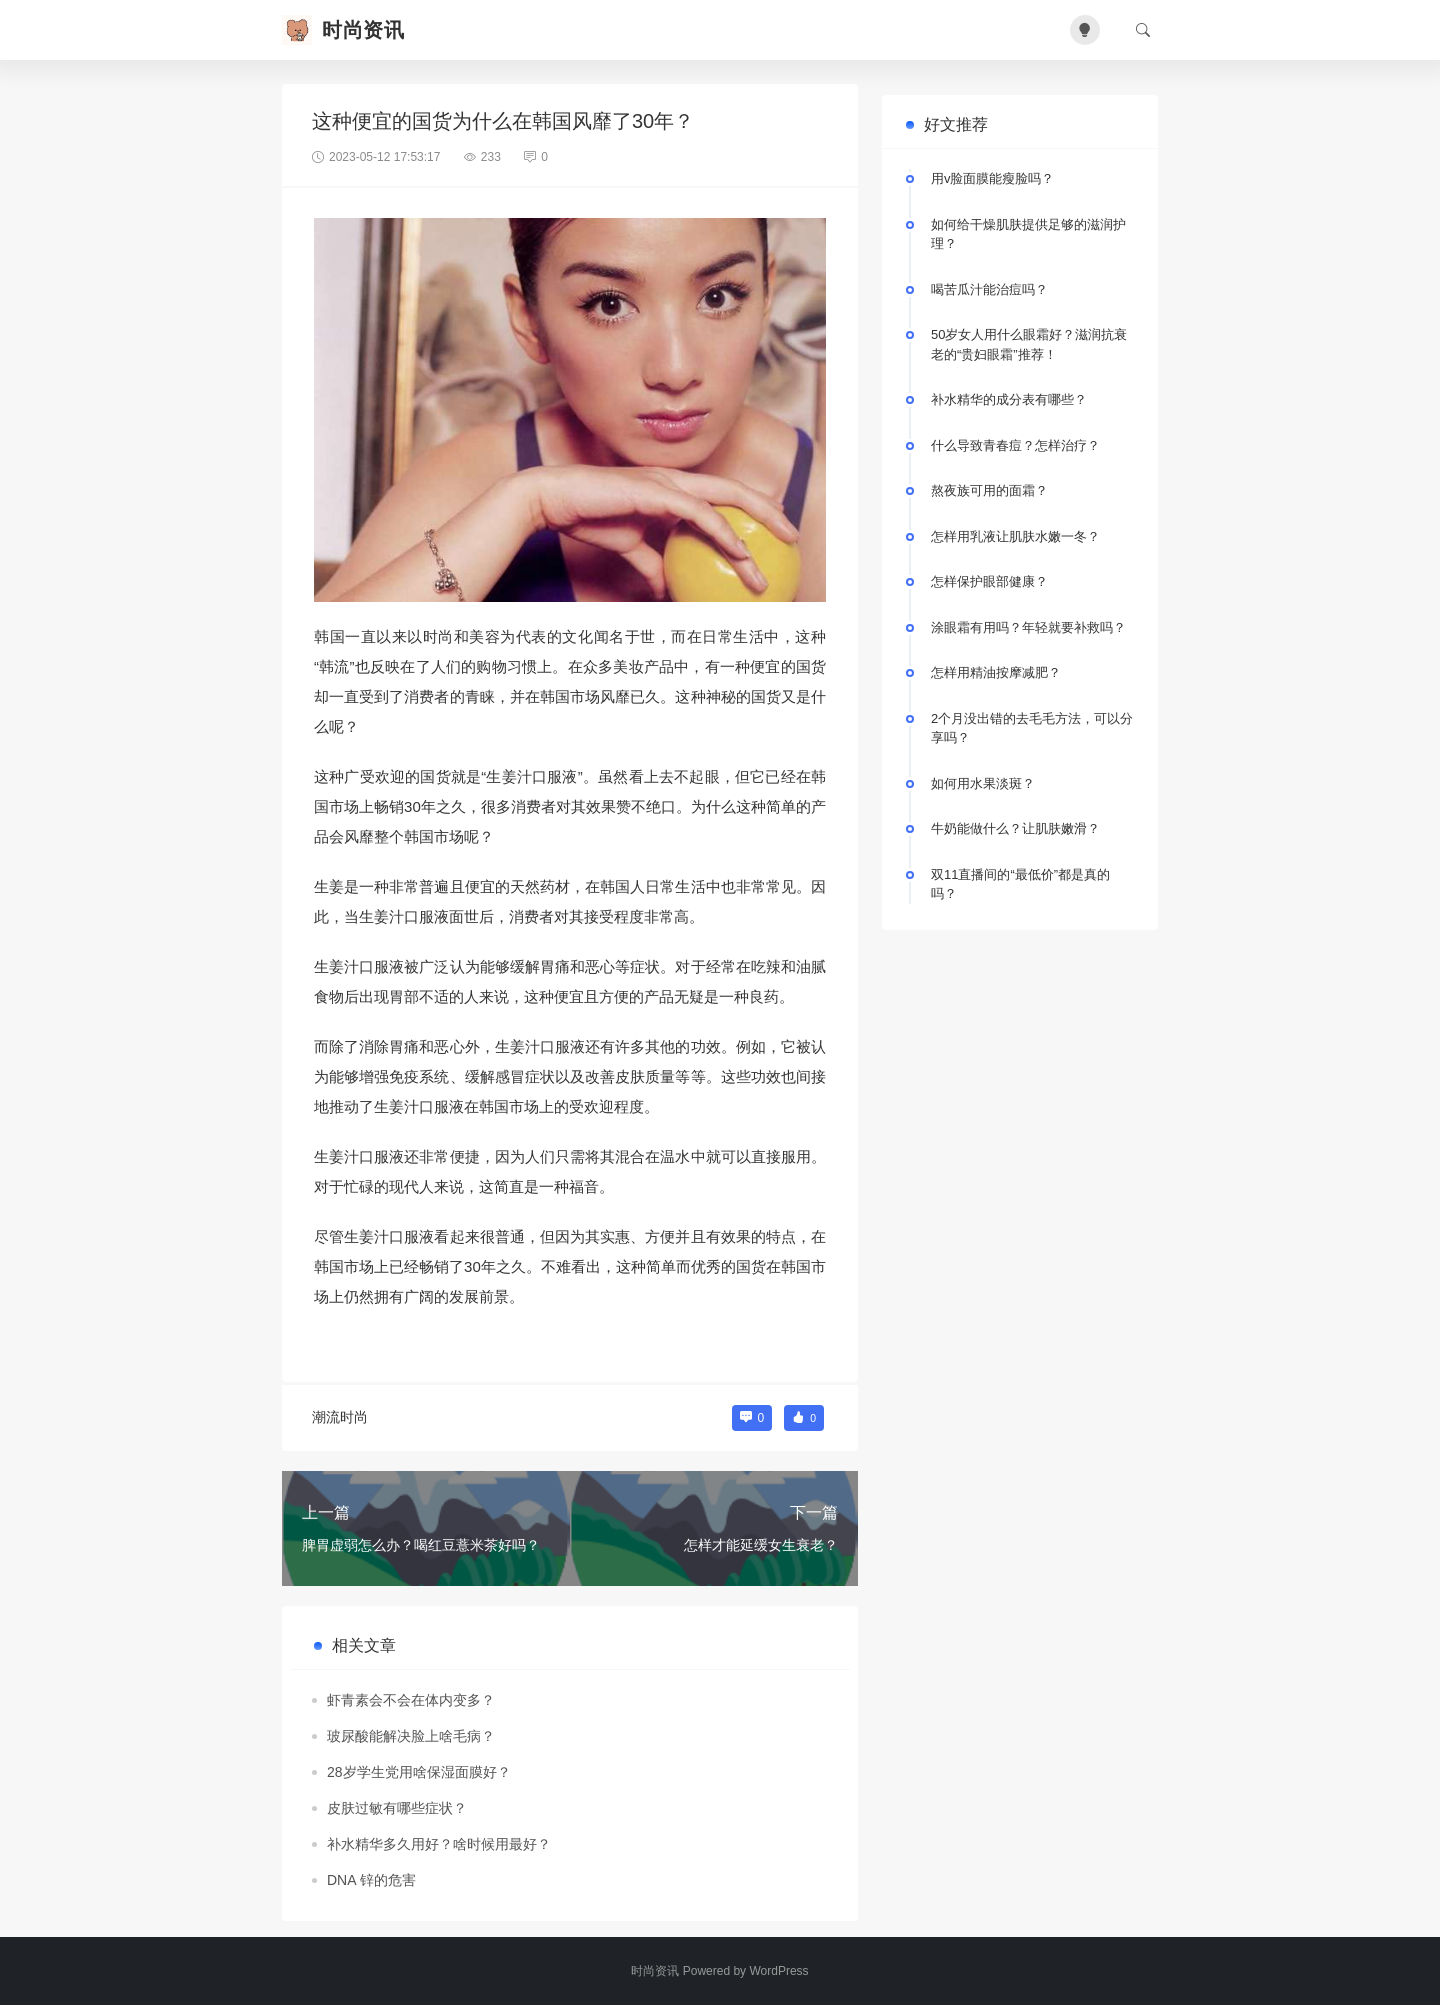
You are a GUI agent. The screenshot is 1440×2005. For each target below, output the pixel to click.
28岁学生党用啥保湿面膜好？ (419, 1772)
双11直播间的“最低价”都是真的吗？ (1020, 884)
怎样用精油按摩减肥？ (996, 672)
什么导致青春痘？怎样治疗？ (1015, 445)
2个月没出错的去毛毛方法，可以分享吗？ (1032, 728)
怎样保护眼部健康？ (989, 581)
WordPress (778, 1971)
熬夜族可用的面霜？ (989, 490)
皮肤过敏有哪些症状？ (397, 1808)
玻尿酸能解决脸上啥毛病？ (411, 1736)
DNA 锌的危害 (371, 1880)
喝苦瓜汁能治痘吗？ (989, 289)
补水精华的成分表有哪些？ (1009, 399)
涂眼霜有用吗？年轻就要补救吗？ (1028, 627)
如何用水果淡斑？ (983, 783)
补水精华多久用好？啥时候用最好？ (439, 1844)
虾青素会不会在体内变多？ (411, 1700)
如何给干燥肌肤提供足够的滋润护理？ (1028, 234)
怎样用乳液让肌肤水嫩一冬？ (1015, 536)
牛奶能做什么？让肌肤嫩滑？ (1015, 828)
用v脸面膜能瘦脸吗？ (993, 178)
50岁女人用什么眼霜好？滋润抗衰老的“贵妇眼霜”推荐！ (1029, 344)
